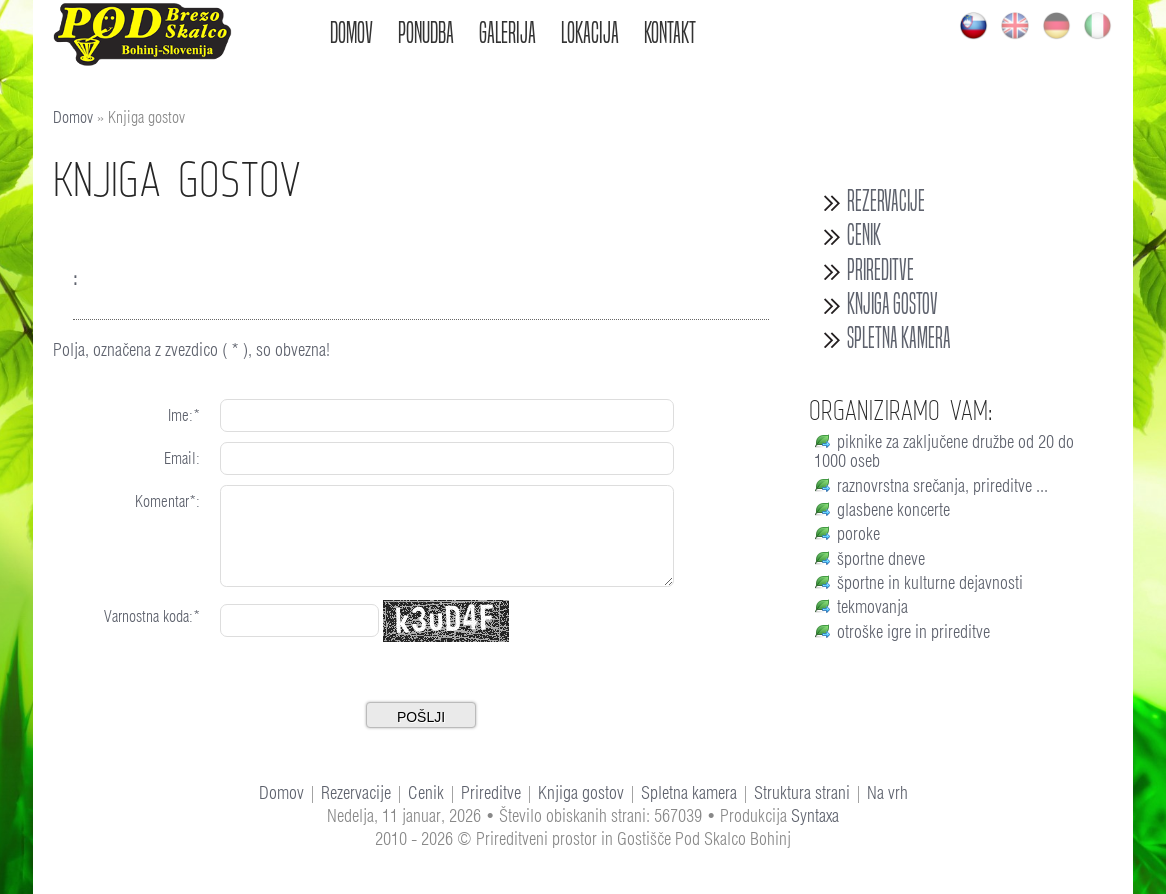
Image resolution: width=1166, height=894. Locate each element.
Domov (351, 32)
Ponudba (426, 32)
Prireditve (880, 270)
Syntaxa (815, 815)
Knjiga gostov (892, 304)
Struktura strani (802, 792)
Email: (182, 458)
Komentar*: (167, 501)
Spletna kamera (899, 338)
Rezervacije (886, 201)
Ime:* (184, 415)
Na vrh (887, 792)
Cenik (864, 235)
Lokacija (590, 32)
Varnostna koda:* (152, 616)
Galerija (507, 32)
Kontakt (670, 32)
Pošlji (421, 717)
